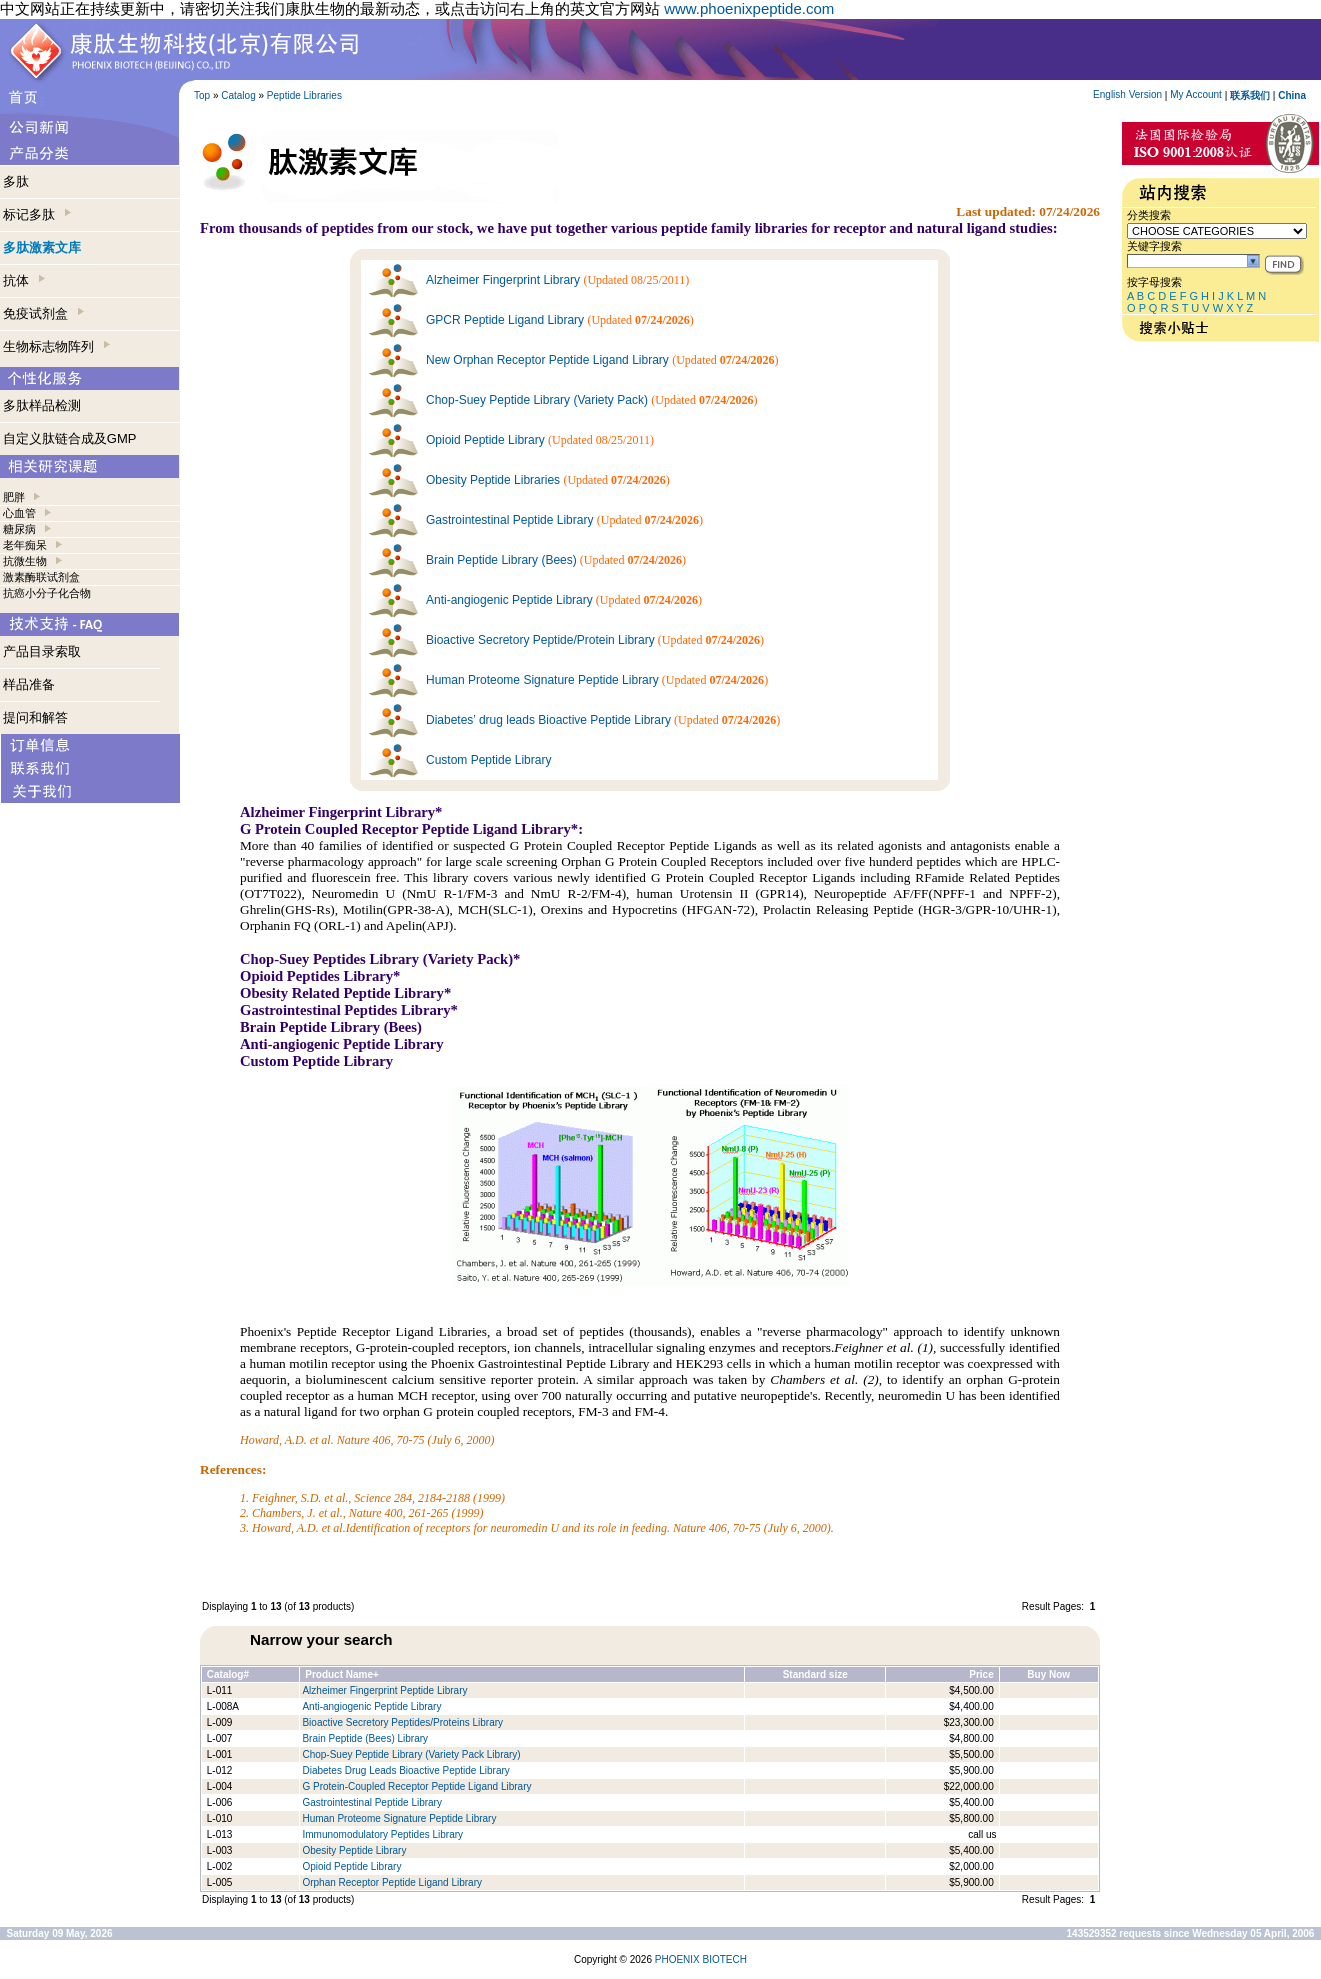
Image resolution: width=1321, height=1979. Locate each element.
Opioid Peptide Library (485, 440)
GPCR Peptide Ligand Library (505, 320)
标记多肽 (37, 214)
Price (981, 1674)
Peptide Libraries (304, 95)
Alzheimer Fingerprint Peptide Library (384, 1690)
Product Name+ (342, 1674)
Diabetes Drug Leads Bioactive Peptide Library (405, 1770)
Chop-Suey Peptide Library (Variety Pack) (537, 400)
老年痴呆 (25, 545)
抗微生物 (25, 561)
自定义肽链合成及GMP (70, 438)
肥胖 (14, 497)
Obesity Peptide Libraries (493, 480)
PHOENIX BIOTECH (701, 1959)
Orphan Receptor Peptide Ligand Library (392, 1882)
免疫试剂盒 (43, 313)
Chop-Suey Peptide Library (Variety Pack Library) (411, 1754)
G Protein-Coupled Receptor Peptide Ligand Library (416, 1786)
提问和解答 (35, 717)
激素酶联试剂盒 (41, 577)
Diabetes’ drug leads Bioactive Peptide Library (548, 720)
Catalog (238, 95)
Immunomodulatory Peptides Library (382, 1834)
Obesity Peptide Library (355, 1850)
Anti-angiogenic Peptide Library (509, 600)
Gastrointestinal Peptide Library (509, 520)
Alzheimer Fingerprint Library (503, 280)
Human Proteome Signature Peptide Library (542, 680)
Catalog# (228, 1674)
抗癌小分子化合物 (47, 593)
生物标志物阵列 (56, 346)
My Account (1196, 94)
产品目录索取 (42, 651)
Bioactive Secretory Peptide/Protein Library (540, 640)
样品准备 (29, 684)
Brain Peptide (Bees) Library (365, 1738)
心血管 (19, 513)
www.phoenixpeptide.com (749, 8)
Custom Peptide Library (488, 760)
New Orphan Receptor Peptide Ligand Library (547, 360)
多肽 (16, 181)
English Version (1127, 94)
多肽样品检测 (42, 405)
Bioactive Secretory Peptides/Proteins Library (402, 1722)
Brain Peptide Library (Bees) (501, 560)
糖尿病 (19, 529)
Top (202, 95)
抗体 (24, 280)
